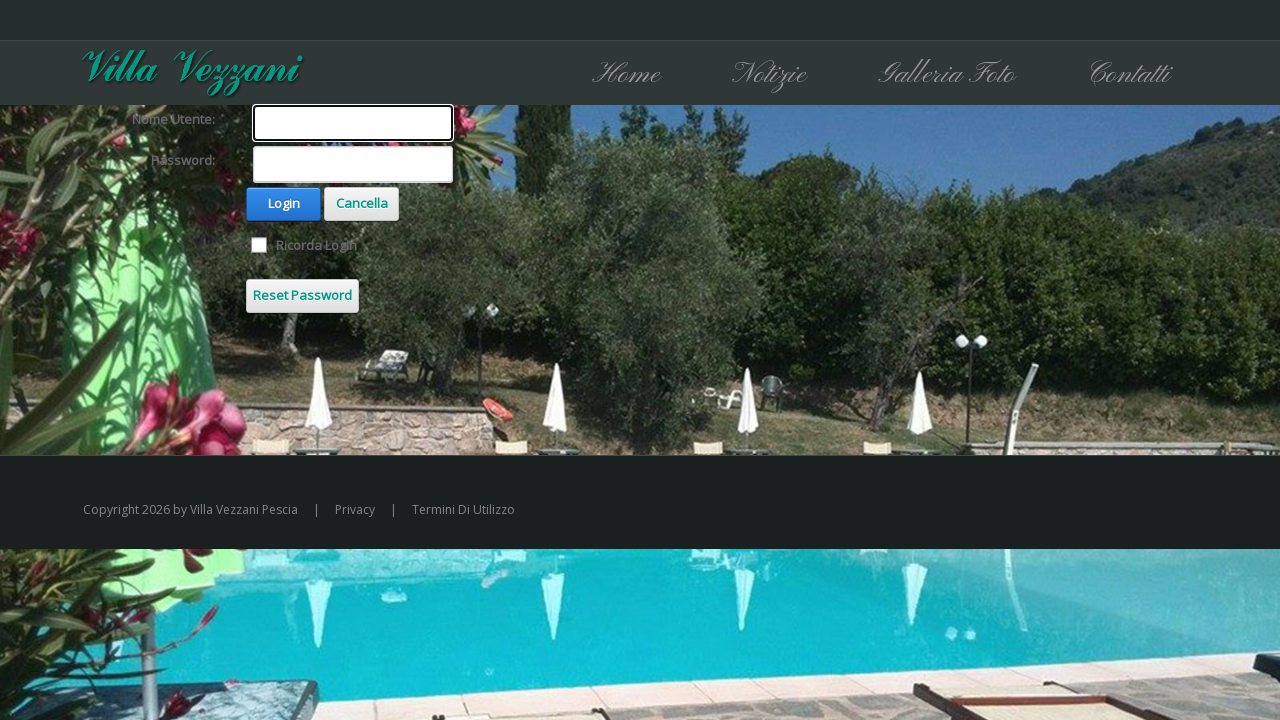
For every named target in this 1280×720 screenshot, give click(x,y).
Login (284, 203)
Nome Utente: (173, 119)
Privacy (355, 509)
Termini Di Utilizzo (463, 509)
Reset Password (302, 295)
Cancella (362, 203)
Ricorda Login (316, 245)
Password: (183, 160)
